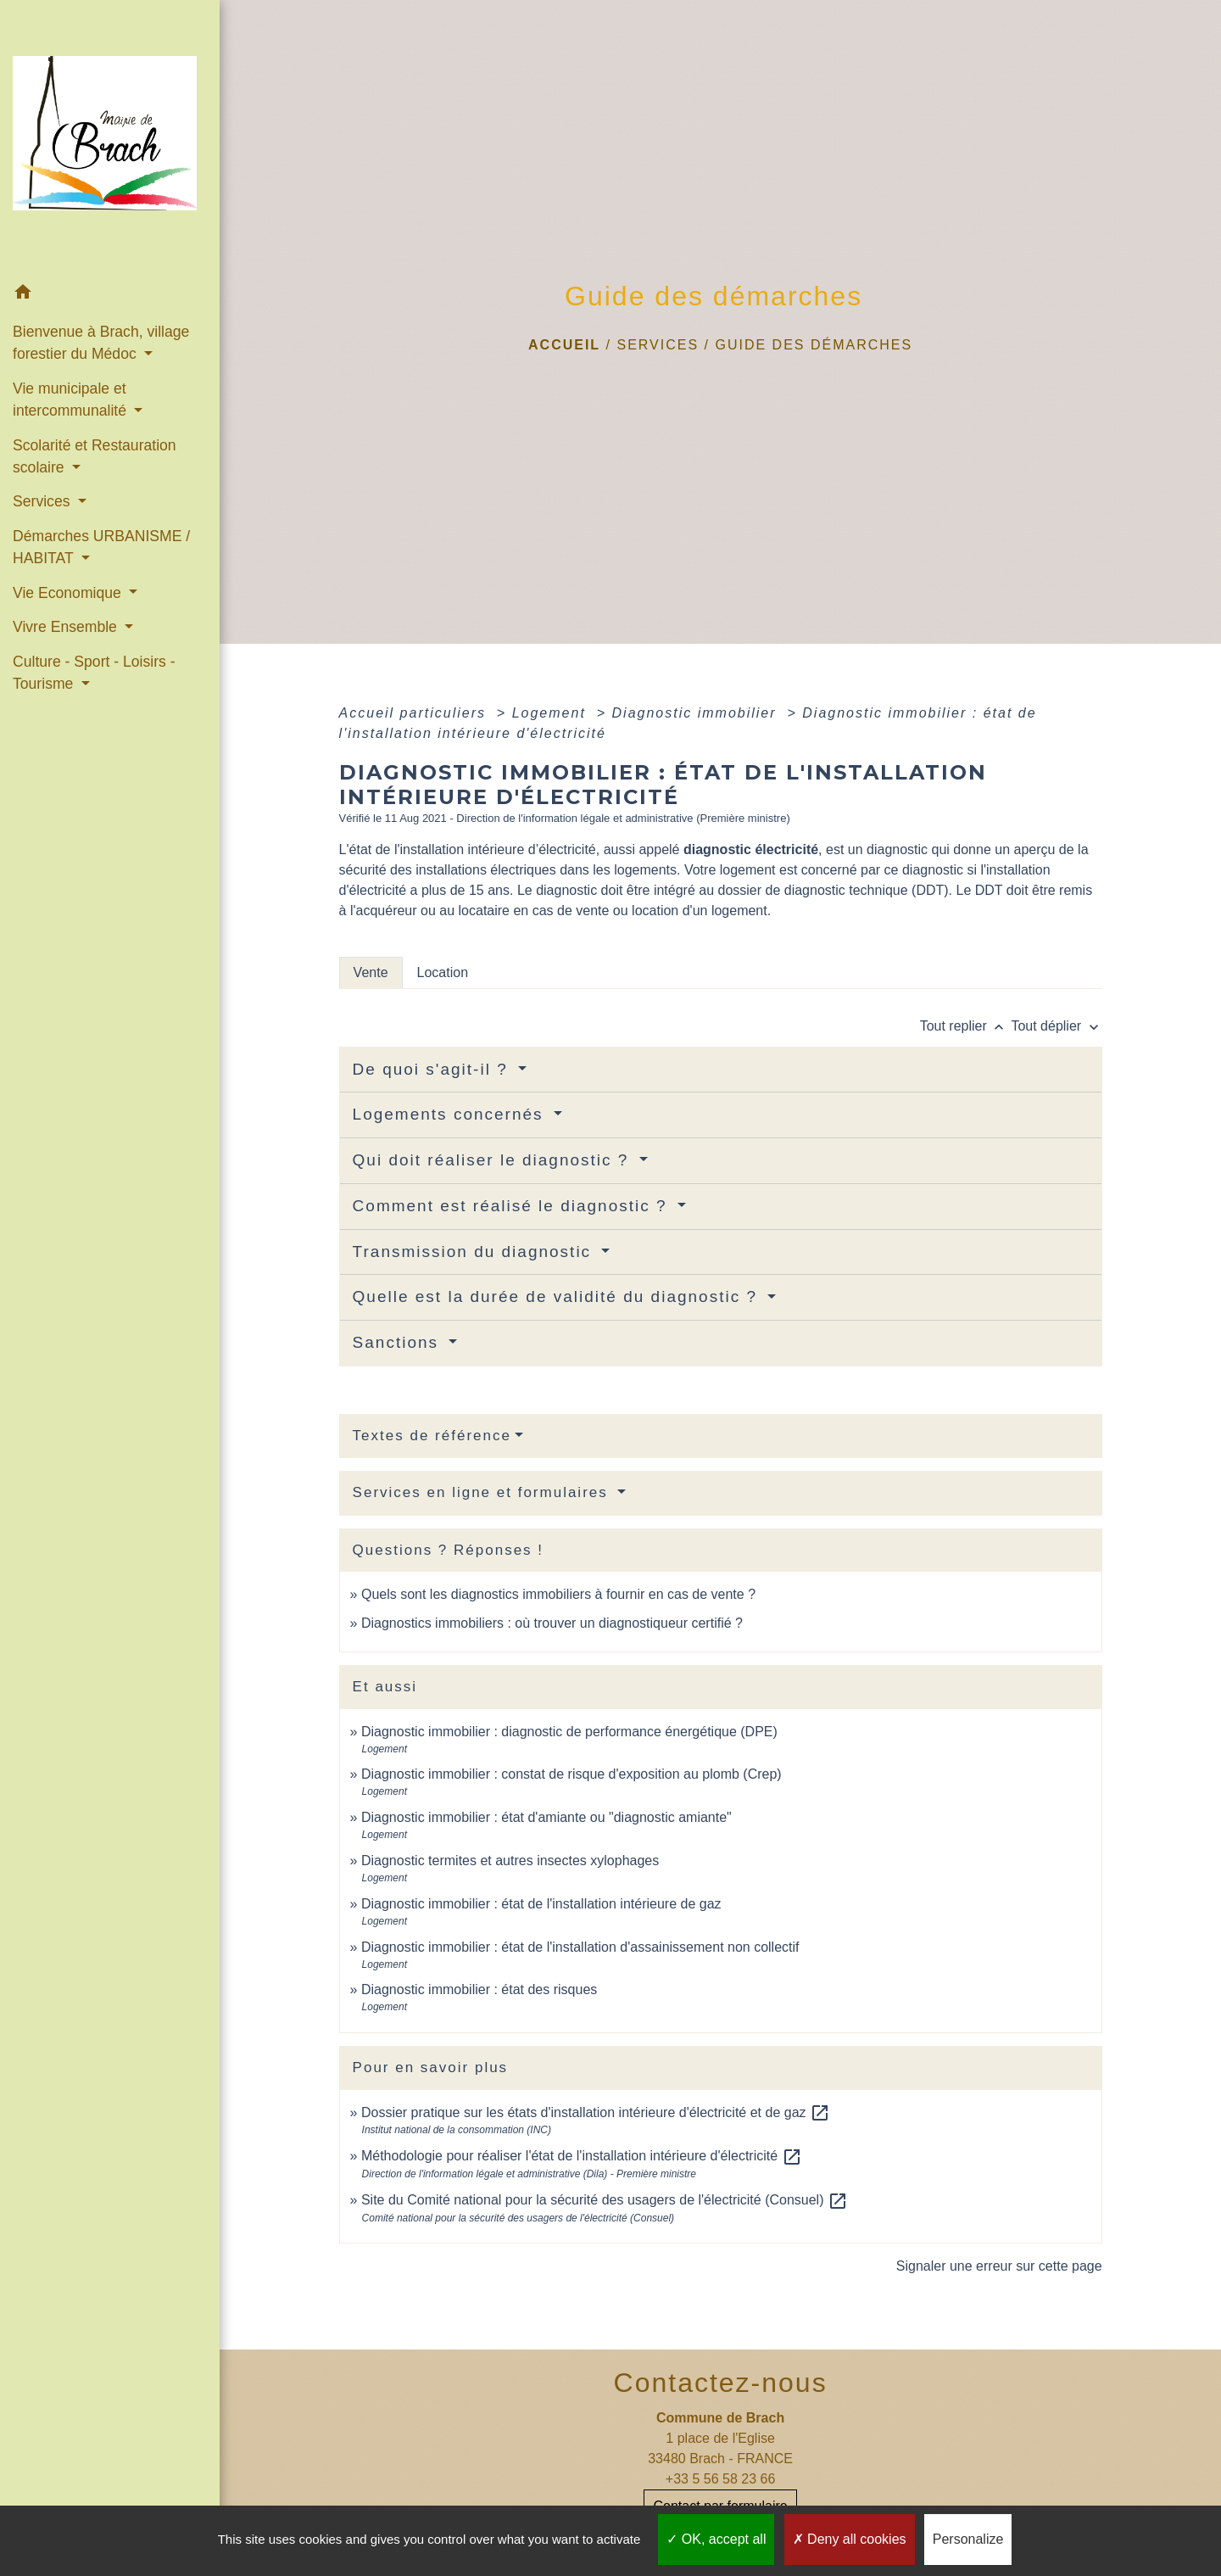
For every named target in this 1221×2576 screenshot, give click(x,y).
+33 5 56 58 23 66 (720, 2479)
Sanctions (399, 1342)
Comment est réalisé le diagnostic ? (513, 1206)
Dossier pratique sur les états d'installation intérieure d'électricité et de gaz (595, 2112)
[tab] (371, 973)
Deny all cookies (849, 2539)
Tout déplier (1056, 1026)
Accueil (564, 345)
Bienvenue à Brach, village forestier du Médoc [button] (101, 342)
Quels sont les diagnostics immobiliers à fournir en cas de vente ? (558, 1594)
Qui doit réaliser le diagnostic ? (494, 1160)
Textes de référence (432, 1436)
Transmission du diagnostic (475, 1251)
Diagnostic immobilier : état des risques (479, 1989)
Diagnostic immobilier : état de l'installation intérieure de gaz (541, 1904)
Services (657, 345)
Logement (552, 713)
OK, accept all (716, 2539)
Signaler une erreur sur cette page (999, 2266)
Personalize (968, 2539)
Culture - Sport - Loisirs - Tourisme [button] (94, 672)
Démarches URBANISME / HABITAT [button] (101, 547)
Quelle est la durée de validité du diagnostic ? (558, 1296)
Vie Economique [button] (69, 592)
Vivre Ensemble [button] (67, 626)
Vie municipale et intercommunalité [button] (72, 399)
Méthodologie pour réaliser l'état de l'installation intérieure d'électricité (581, 2156)
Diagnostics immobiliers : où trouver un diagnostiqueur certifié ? (552, 1623)
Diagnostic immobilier (697, 713)
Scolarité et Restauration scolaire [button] (94, 456)
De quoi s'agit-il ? (433, 1069)
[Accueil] (110, 138)
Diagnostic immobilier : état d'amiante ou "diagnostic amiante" (546, 1817)
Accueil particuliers (415, 713)
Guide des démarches (813, 345)
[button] (110, 295)
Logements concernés (451, 1114)
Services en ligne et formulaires (483, 1492)
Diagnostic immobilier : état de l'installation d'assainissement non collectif (580, 1947)
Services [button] (43, 501)
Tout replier (966, 1026)
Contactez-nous (721, 2382)
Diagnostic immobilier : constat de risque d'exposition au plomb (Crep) (571, 1774)
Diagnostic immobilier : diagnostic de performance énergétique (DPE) (569, 1731)
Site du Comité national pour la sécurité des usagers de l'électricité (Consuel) (604, 2200)
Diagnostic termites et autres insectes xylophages (510, 1860)
